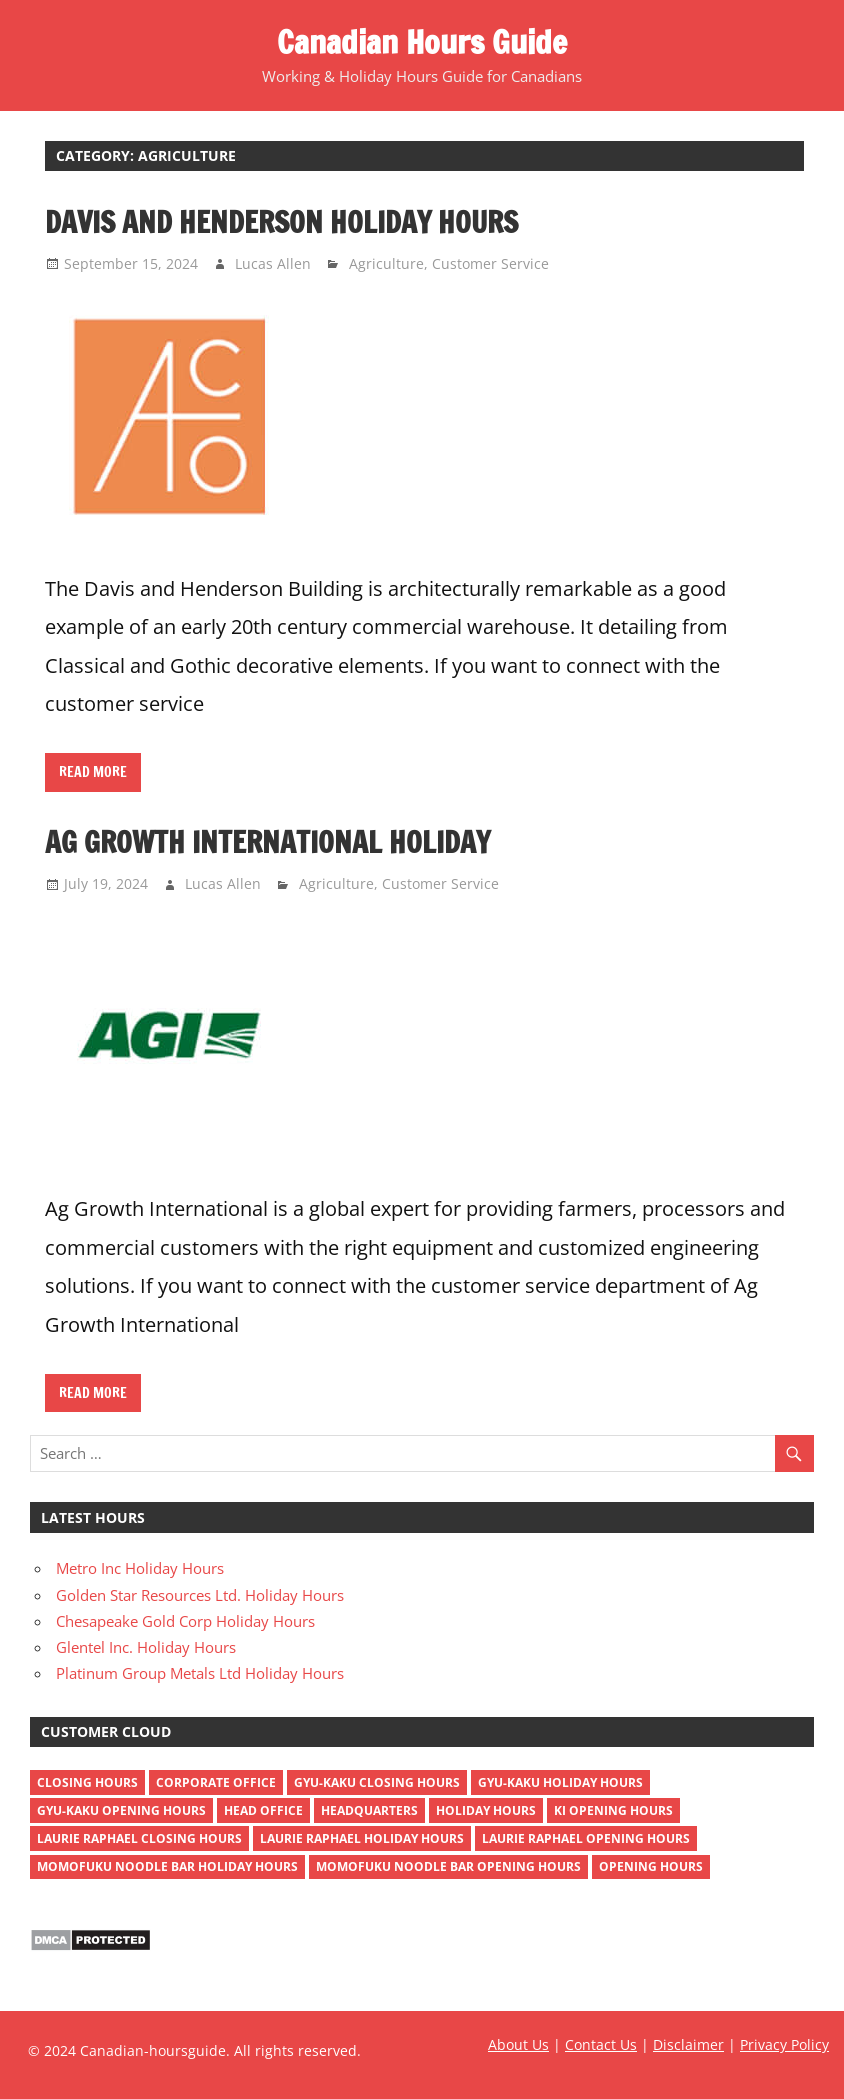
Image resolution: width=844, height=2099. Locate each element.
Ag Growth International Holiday (267, 842)
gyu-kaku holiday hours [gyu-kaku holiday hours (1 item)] (560, 1782)
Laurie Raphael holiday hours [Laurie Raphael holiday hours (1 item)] (362, 1838)
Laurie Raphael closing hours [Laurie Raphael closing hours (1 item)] (139, 1838)
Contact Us (601, 2044)
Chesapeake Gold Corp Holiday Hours (185, 1621)
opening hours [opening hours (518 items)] (651, 1866)
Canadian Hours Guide (422, 42)
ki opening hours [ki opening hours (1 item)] (613, 1810)
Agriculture (386, 263)
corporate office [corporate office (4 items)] (216, 1782)
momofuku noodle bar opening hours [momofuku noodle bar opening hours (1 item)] (448, 1866)
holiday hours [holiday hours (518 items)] (486, 1810)
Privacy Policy (784, 2044)
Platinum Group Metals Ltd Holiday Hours (200, 1673)
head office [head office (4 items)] (263, 1810)
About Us (518, 2044)
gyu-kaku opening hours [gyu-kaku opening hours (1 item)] (121, 1810)
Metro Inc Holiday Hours (140, 1568)
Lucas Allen (273, 263)
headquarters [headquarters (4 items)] (369, 1810)
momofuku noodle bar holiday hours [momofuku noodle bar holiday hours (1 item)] (167, 1866)
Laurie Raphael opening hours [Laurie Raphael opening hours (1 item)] (586, 1838)
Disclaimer (688, 2044)
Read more (93, 772)
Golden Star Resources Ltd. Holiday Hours (200, 1595)
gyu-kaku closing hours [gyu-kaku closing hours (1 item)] (377, 1782)
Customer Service (490, 263)
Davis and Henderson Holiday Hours (281, 222)
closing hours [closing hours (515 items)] (87, 1782)
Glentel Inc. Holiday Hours (146, 1647)
